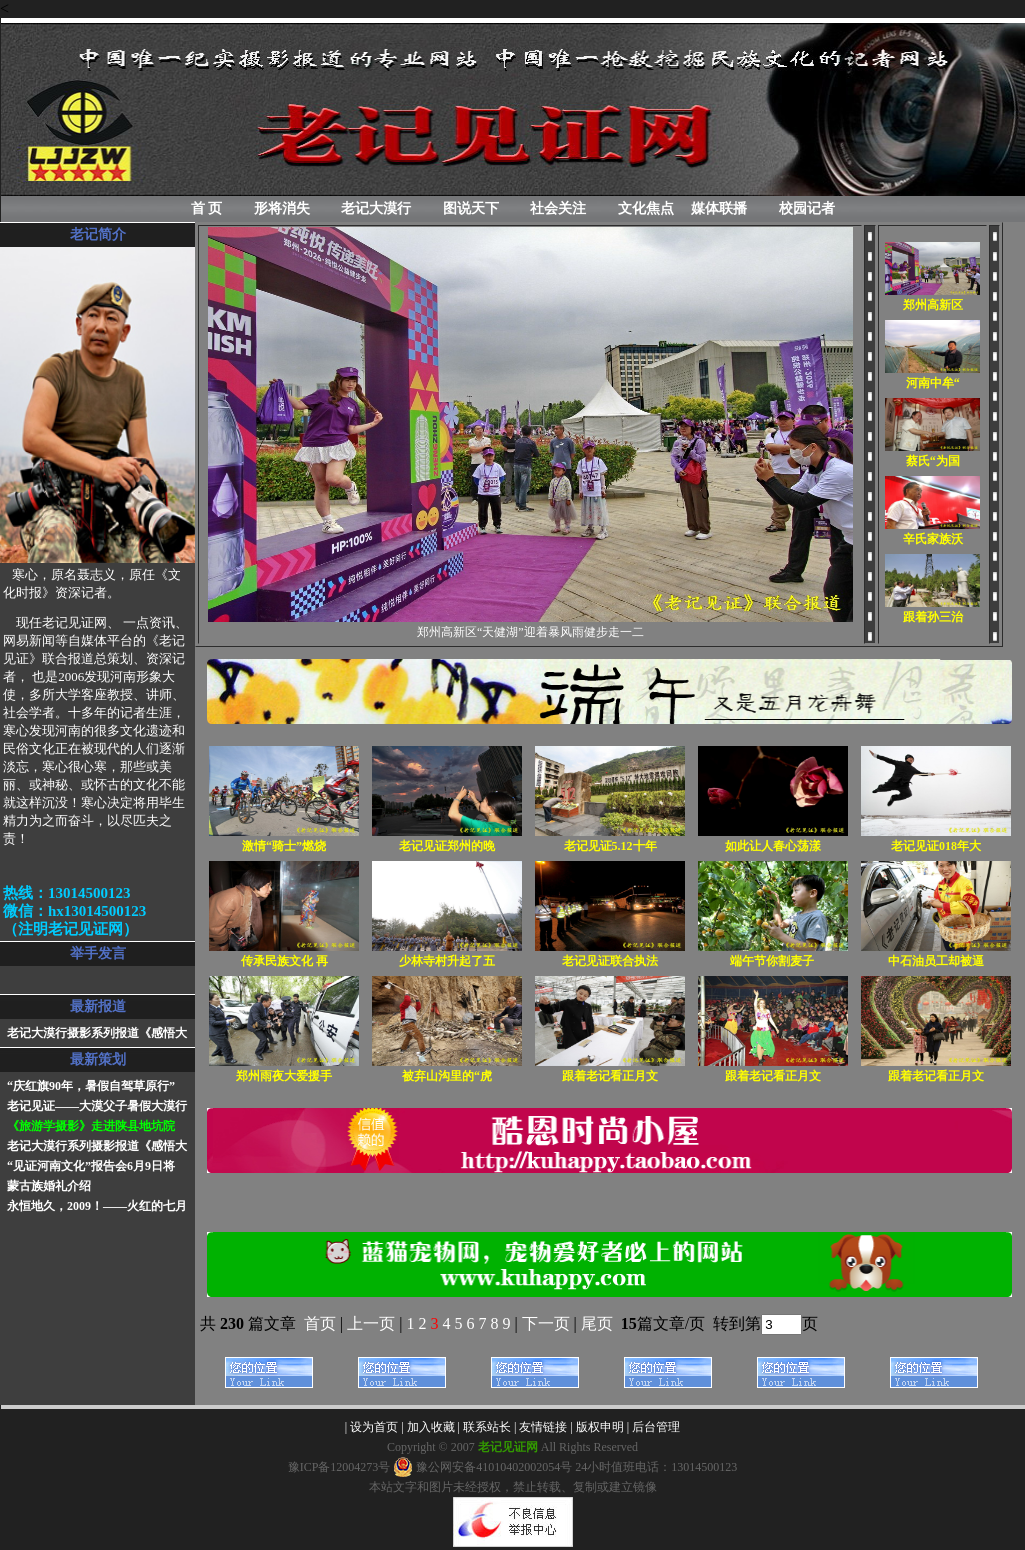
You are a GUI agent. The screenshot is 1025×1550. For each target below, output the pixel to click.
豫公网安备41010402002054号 (482, 1467)
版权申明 (600, 1427)
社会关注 (558, 208)
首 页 (207, 208)
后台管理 (656, 1427)
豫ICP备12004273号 (339, 1467)
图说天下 (471, 208)
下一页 (546, 1323)
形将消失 (282, 208)
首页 (320, 1323)
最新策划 (98, 1059)
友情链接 (543, 1427)
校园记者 (807, 208)
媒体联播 (719, 208)
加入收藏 (431, 1427)
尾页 (599, 1323)
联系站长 (487, 1427)
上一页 (371, 1323)
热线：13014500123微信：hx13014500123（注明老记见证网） (74, 911)
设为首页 (374, 1427)
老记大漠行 (376, 208)
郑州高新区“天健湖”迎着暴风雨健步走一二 (530, 632)
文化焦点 (646, 208)
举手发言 (98, 953)
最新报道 (98, 1006)
